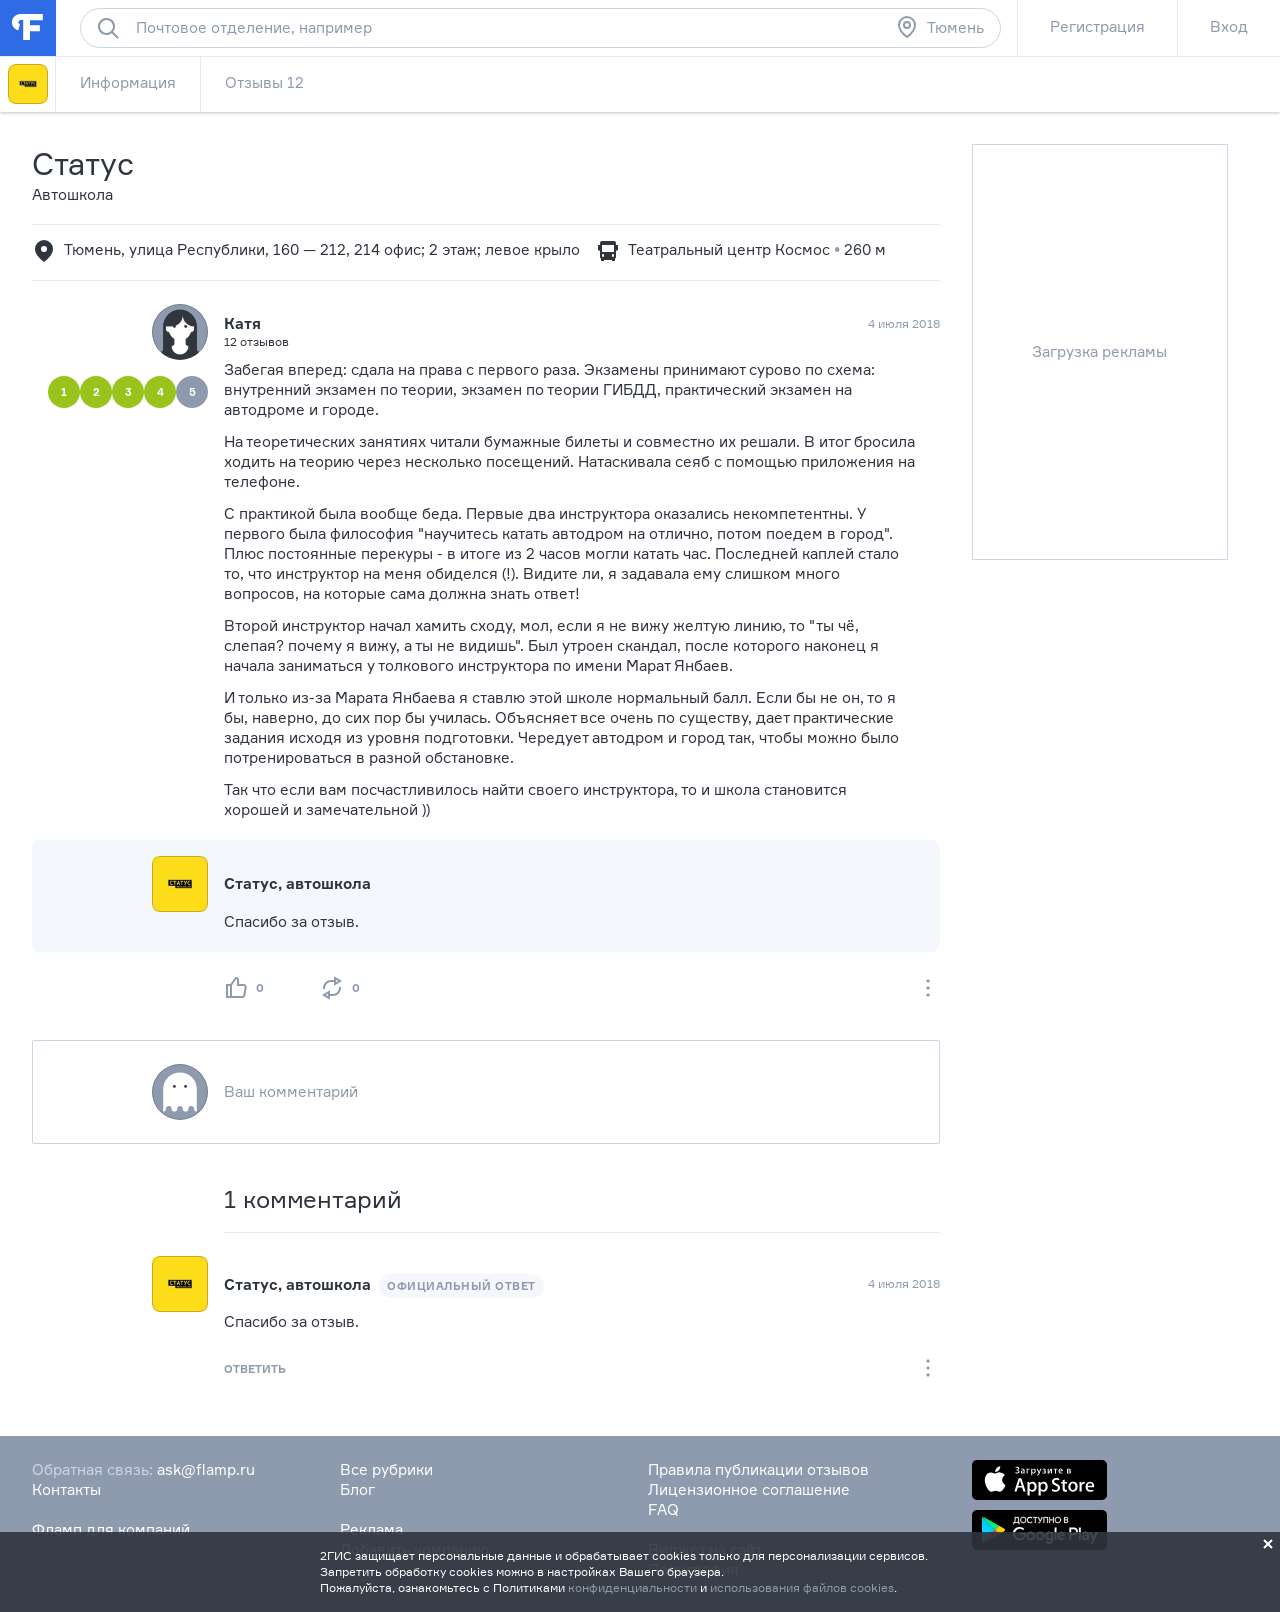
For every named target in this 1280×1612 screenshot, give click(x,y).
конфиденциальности (632, 1587)
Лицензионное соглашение (749, 1489)
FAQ (663, 1509)
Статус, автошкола (297, 883)
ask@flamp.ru (206, 1469)
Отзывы (264, 82)
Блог (357, 1489)
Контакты (66, 1489)
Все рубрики (386, 1469)
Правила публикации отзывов (758, 1469)
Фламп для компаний (111, 1529)
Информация (128, 82)
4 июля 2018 (904, 1283)
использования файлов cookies (802, 1587)
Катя (242, 323)
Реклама (371, 1529)
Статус (82, 163)
